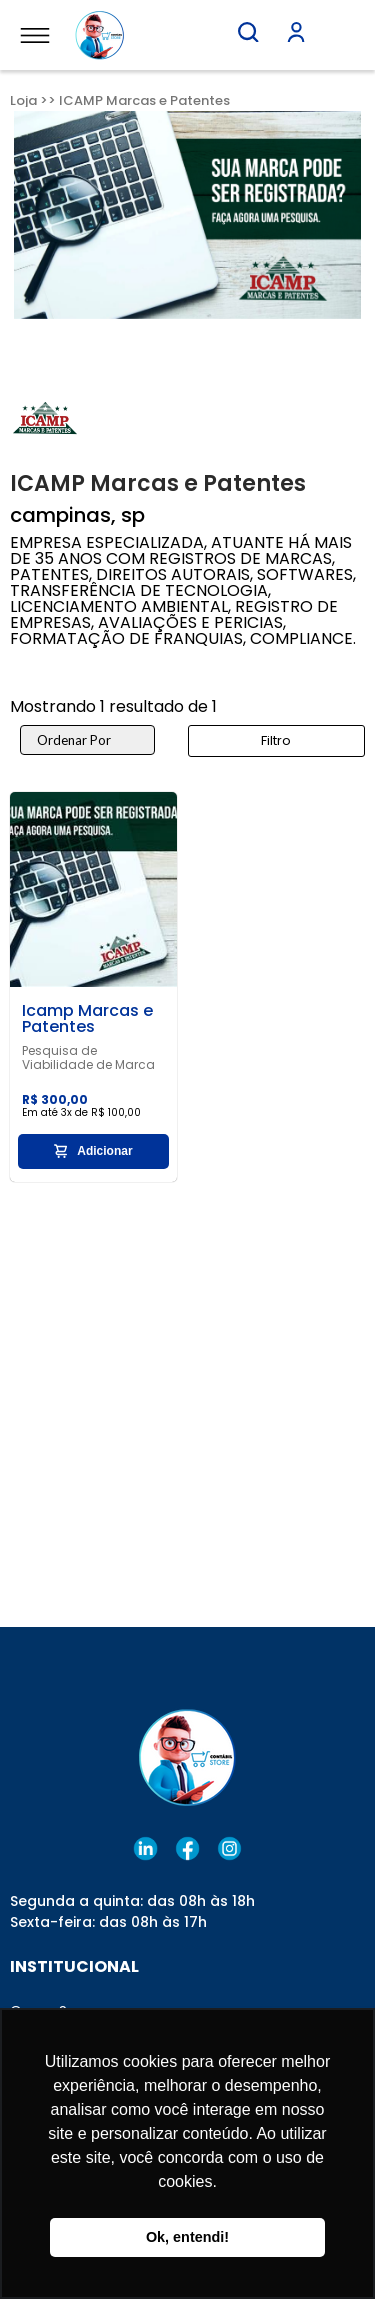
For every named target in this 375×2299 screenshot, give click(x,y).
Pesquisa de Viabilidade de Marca (88, 1058)
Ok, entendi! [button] (187, 2237)
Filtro (276, 740)
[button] (248, 32)
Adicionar (93, 1151)
